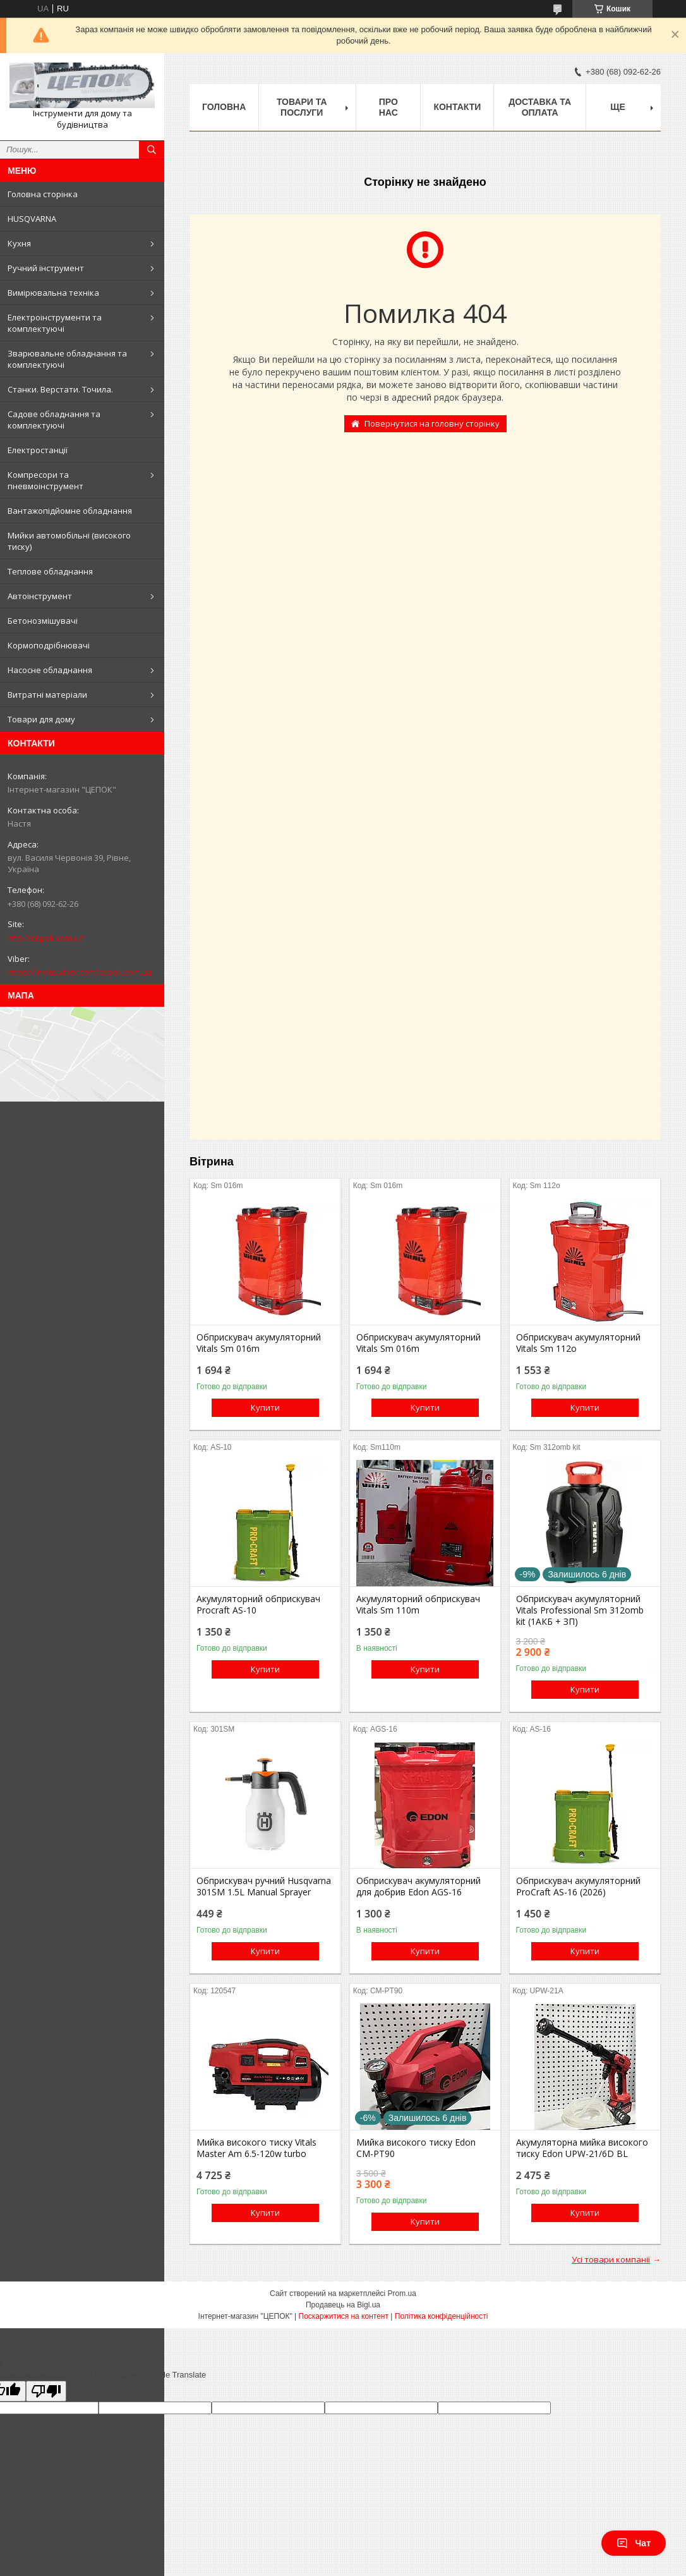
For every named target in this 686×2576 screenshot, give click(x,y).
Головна (224, 107)
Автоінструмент (40, 596)
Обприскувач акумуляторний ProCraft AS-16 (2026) (578, 1886)
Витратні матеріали (47, 694)
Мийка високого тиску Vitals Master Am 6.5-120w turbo (256, 2148)
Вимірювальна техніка (53, 292)
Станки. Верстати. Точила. (60, 389)
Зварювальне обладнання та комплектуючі (67, 359)
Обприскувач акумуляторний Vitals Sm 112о (578, 1343)
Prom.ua (402, 2293)
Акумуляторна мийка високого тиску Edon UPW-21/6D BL (582, 2148)
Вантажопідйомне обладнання (70, 510)
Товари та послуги (302, 107)
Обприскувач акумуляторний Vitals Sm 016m (258, 1343)
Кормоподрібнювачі (49, 645)
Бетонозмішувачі (43, 620)
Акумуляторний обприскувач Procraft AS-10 (258, 1604)
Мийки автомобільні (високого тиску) (69, 541)
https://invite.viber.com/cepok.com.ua (80, 972)
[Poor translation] (46, 2391)
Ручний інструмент (46, 268)
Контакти (457, 107)
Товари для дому (41, 719)
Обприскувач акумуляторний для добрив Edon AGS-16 (418, 1886)
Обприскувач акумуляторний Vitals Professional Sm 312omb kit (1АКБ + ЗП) (580, 1610)
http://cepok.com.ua (46, 938)
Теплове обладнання (50, 571)
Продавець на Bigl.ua (343, 2304)
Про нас (388, 107)
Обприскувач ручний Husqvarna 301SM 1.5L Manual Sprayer (263, 1886)
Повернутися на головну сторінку (432, 423)
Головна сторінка (43, 194)
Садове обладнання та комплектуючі (54, 419)
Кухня (19, 243)
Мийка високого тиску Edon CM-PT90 (416, 2148)
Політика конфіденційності (441, 2316)
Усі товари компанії (611, 2259)
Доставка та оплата (539, 107)
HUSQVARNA (32, 218)
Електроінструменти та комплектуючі (55, 323)
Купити (265, 1407)
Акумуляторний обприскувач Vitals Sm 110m (418, 1604)
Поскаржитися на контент (343, 2316)
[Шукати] (151, 149)
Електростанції (38, 450)
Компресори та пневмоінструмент (45, 480)
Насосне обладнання (50, 670)
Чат (634, 2543)
